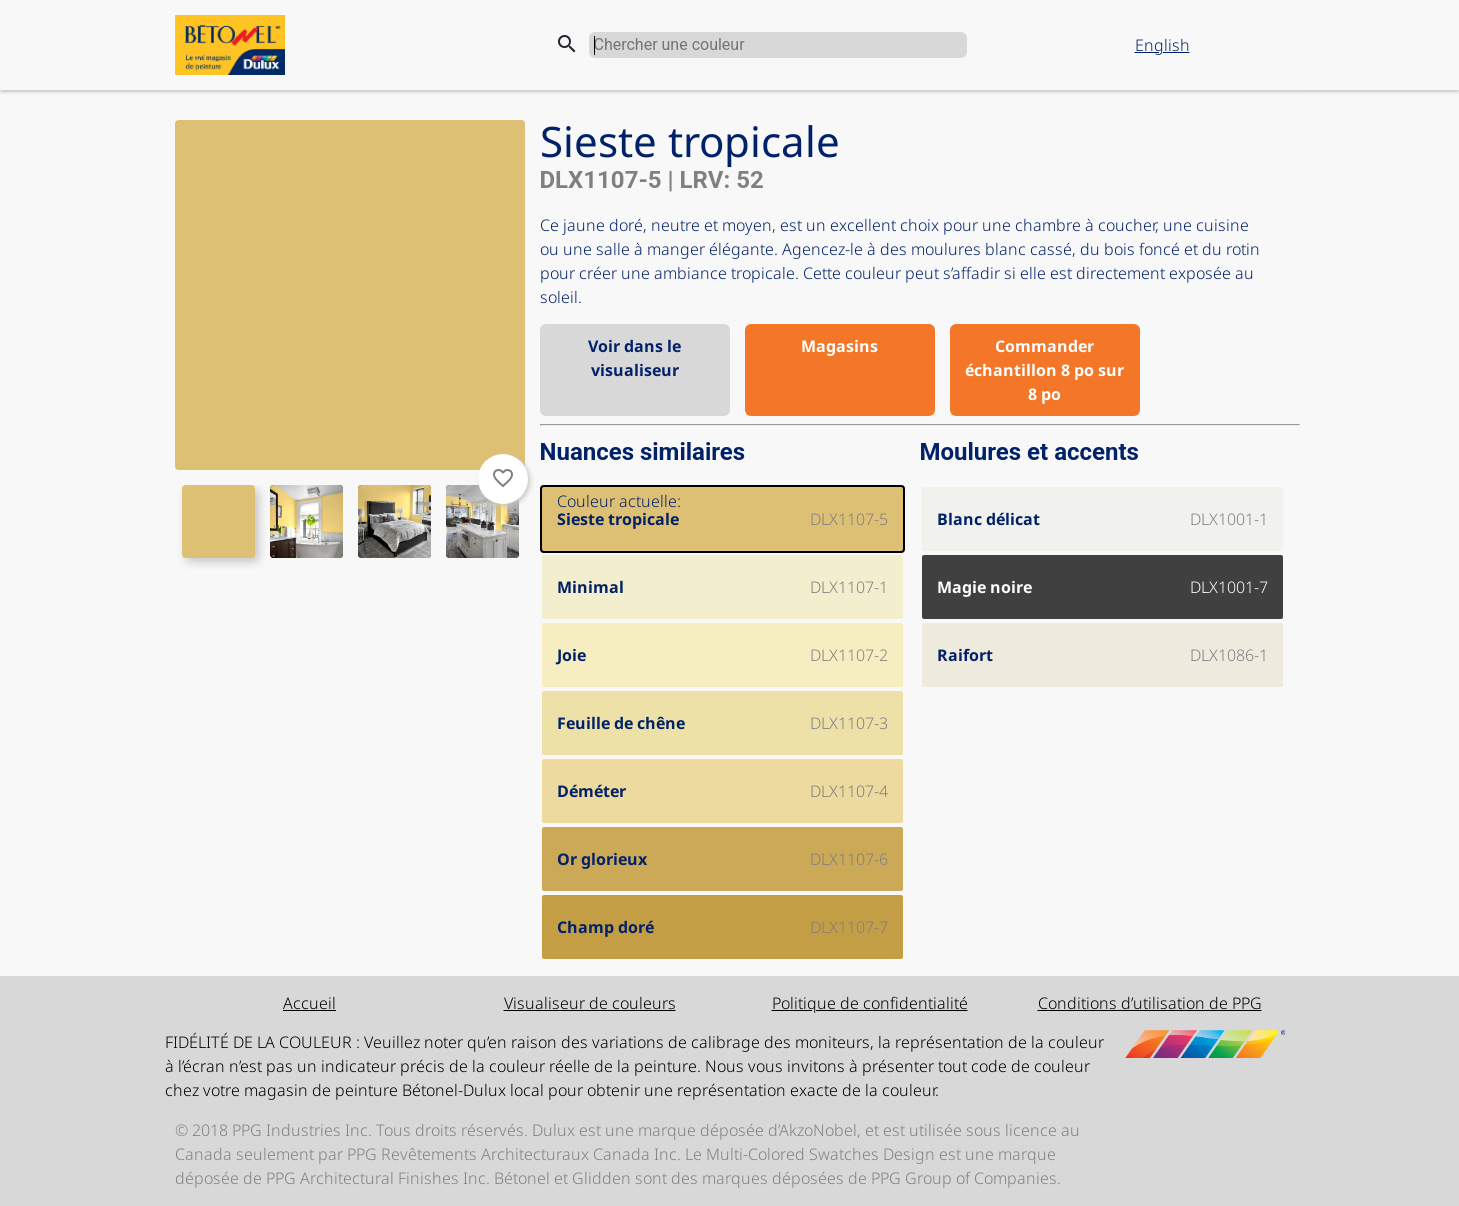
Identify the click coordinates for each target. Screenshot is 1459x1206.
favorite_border (503, 478)
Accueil (309, 1003)
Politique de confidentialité (870, 1003)
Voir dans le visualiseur (634, 358)
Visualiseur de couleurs (590, 1003)
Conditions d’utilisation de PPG (1150, 1003)
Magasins (839, 346)
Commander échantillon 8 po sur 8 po (1044, 370)
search (567, 44)
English (1162, 45)
